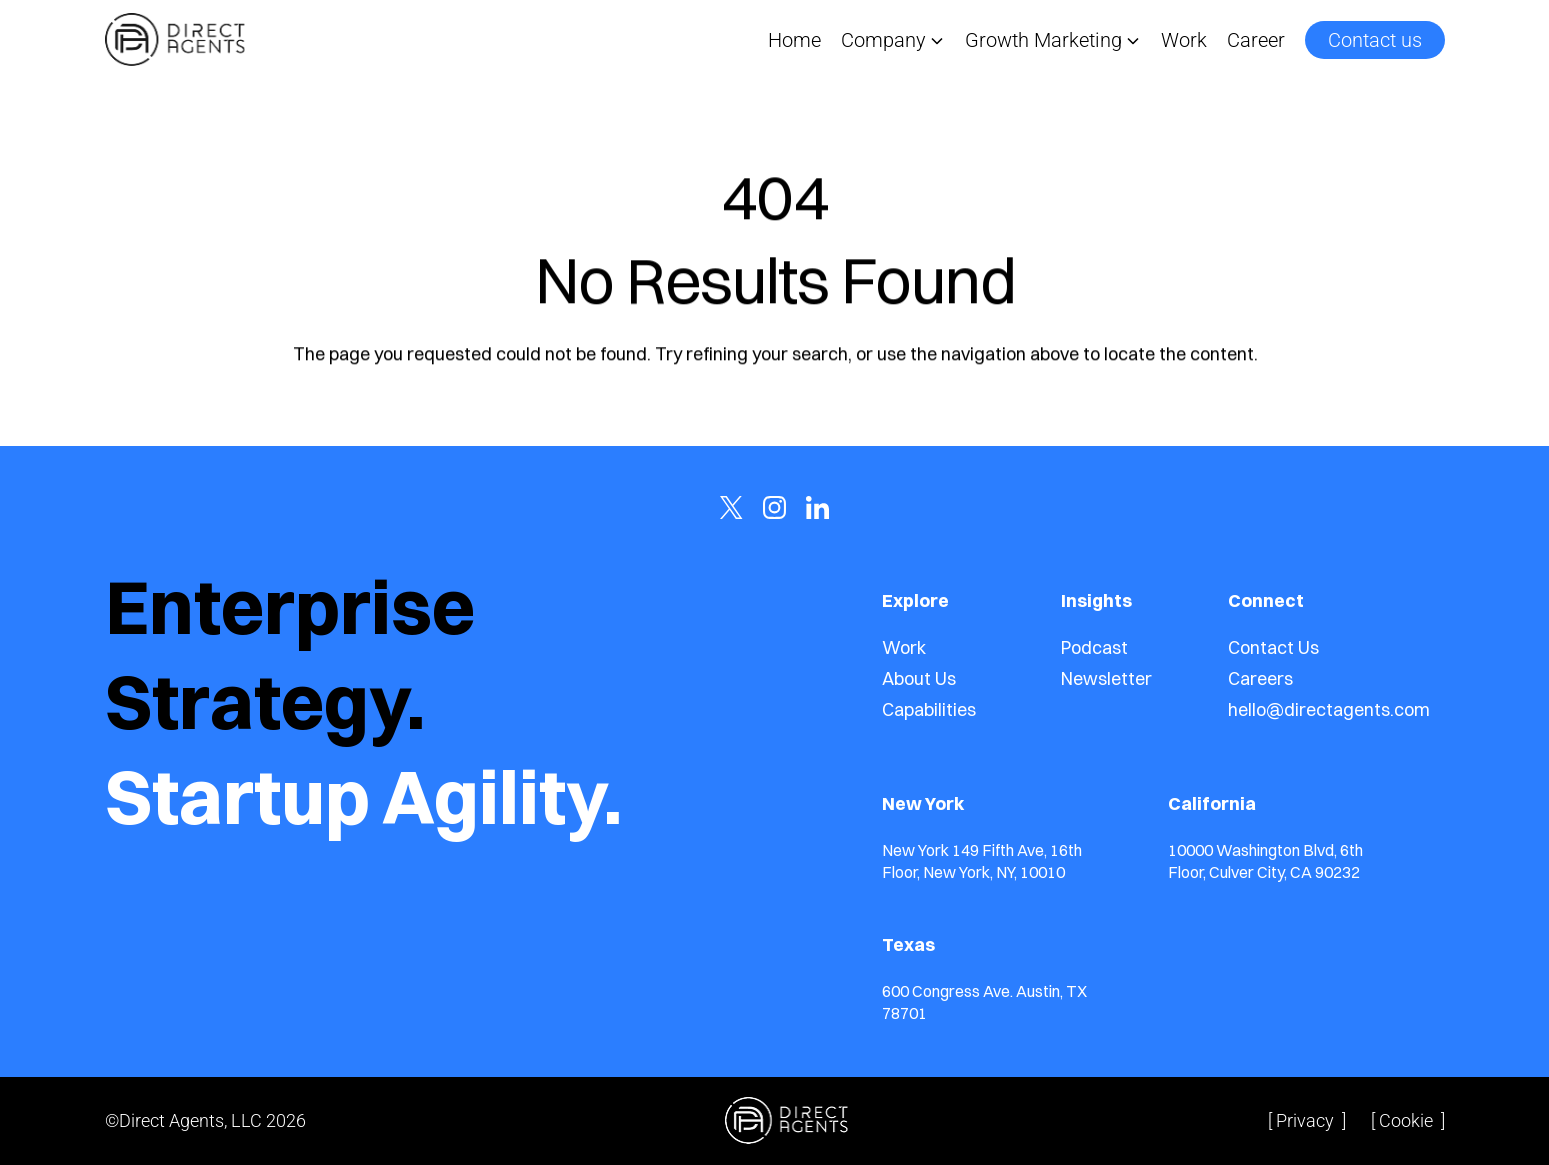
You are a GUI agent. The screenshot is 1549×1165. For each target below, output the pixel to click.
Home (794, 40)
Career (1256, 40)
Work (1184, 40)
